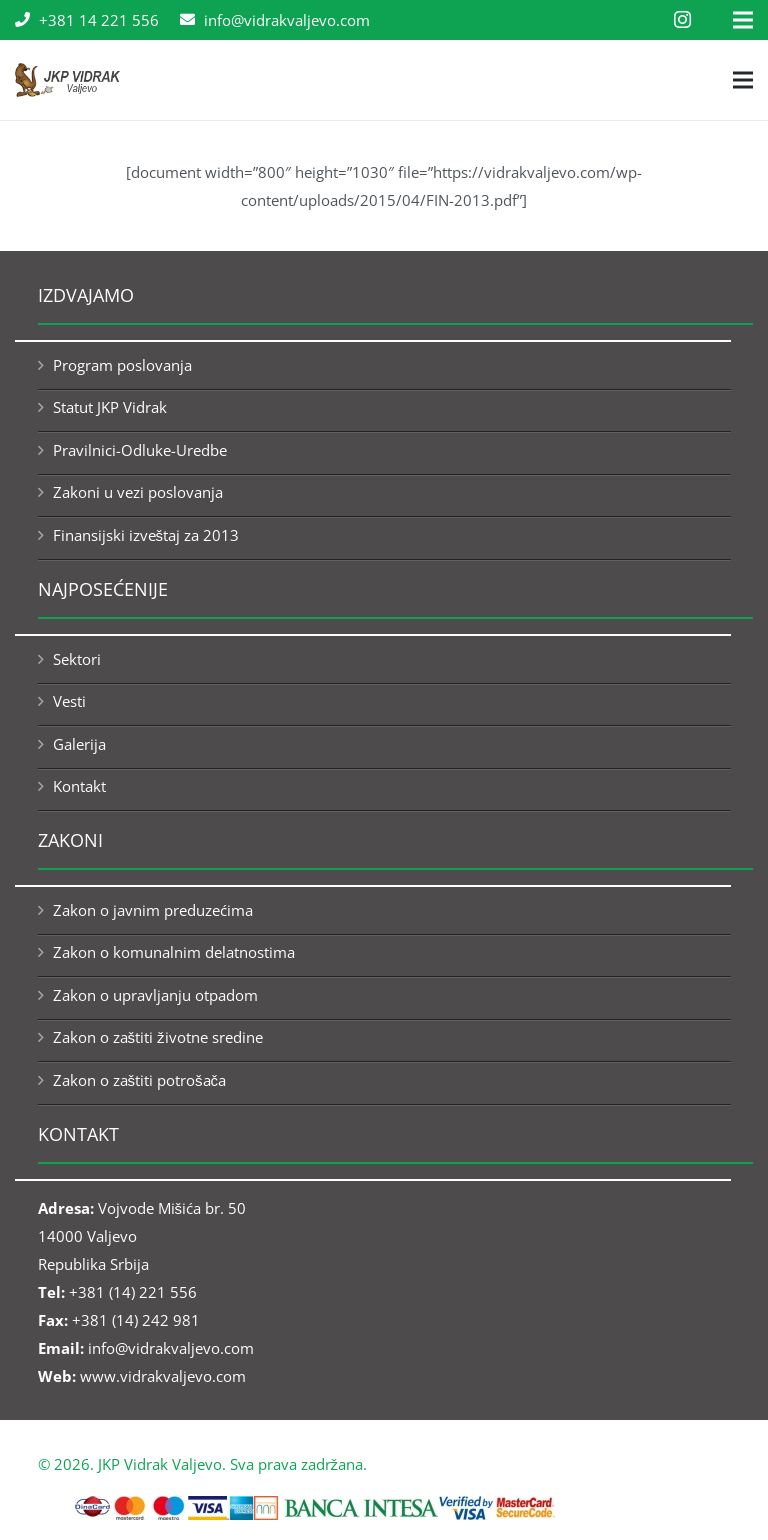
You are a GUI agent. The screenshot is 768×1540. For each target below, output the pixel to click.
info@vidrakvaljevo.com (171, 1348)
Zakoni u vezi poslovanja (138, 492)
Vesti (69, 701)
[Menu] (743, 80)
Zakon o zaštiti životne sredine (158, 1037)
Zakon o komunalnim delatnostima (174, 952)
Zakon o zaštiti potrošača (140, 1080)
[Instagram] (682, 20)
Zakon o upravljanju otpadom (155, 995)
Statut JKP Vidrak (110, 407)
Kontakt (79, 786)
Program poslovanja (122, 365)
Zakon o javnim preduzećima (153, 910)
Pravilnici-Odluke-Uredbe (140, 450)
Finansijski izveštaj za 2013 (146, 535)
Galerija (79, 744)
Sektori (77, 659)
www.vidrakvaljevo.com (163, 1376)
